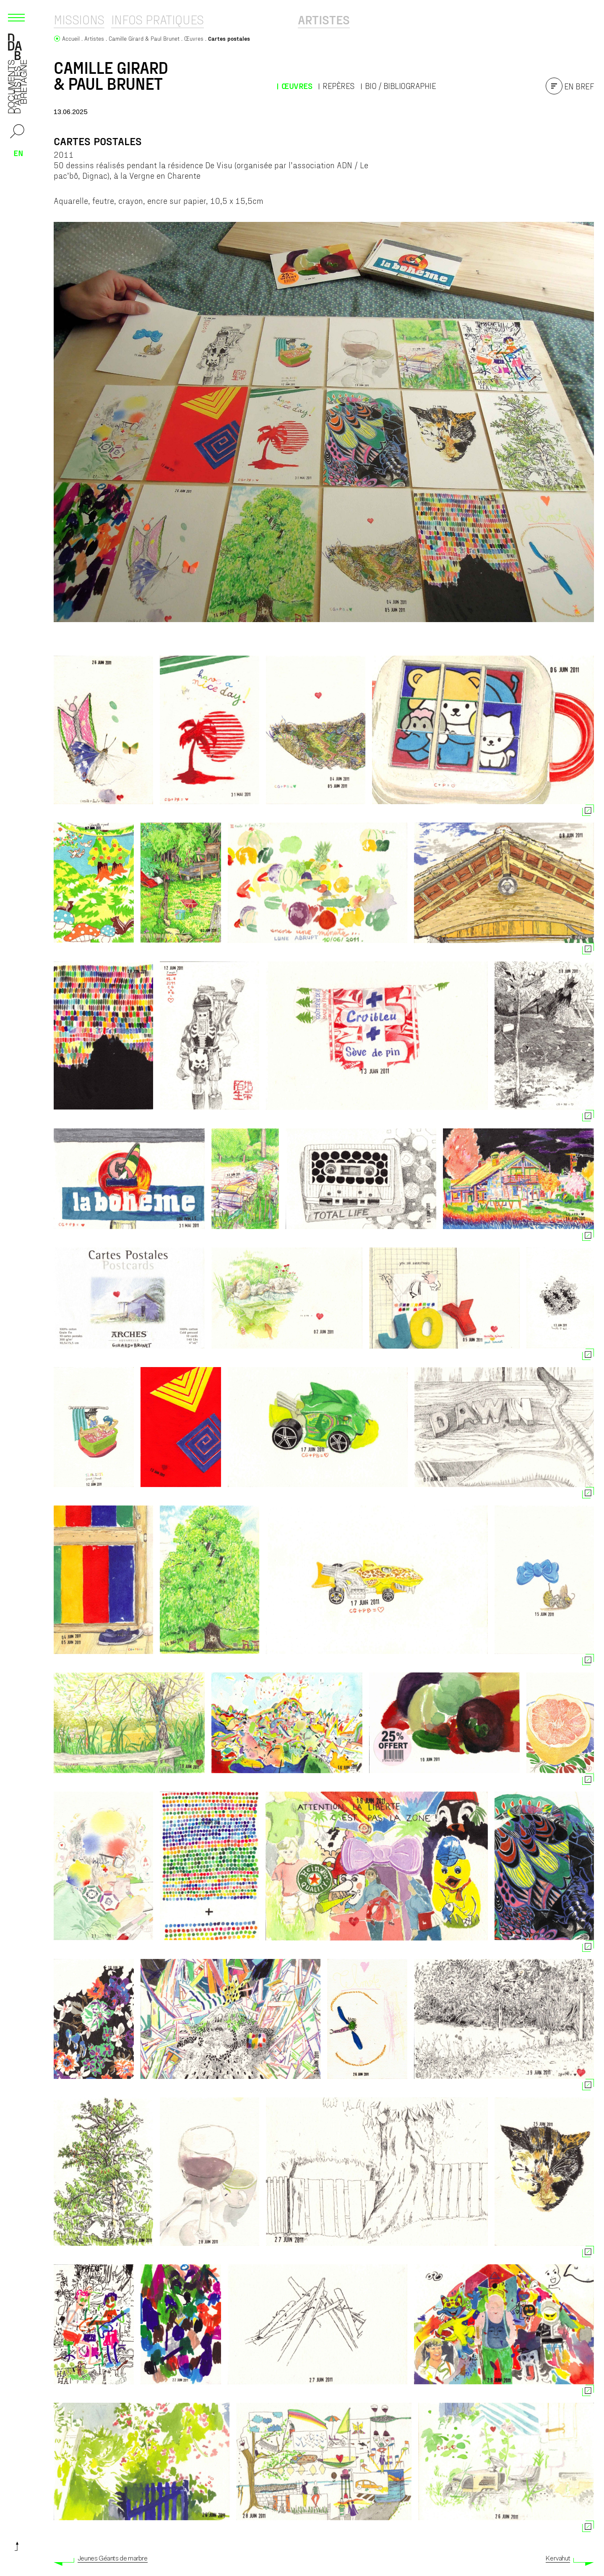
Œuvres (296, 85)
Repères (338, 85)
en (18, 153)
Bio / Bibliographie (400, 85)
